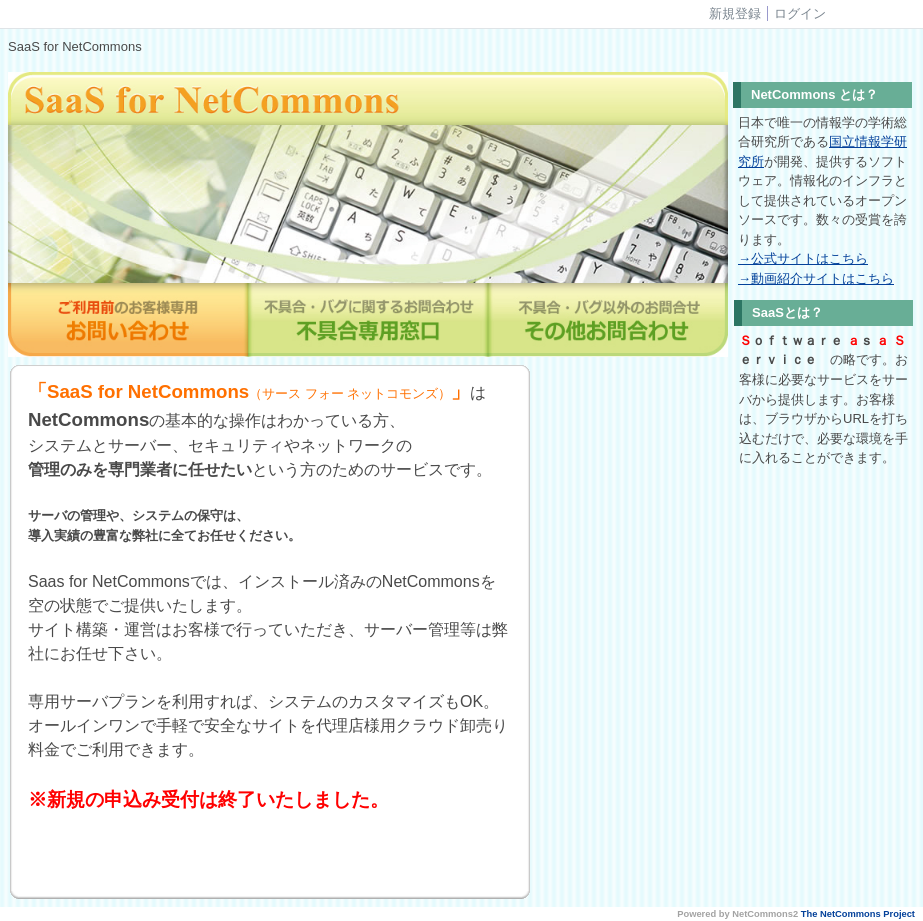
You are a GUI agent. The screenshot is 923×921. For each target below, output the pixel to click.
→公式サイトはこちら (803, 258)
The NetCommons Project (858, 914)
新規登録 (735, 13)
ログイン (800, 13)
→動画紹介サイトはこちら (816, 278)
